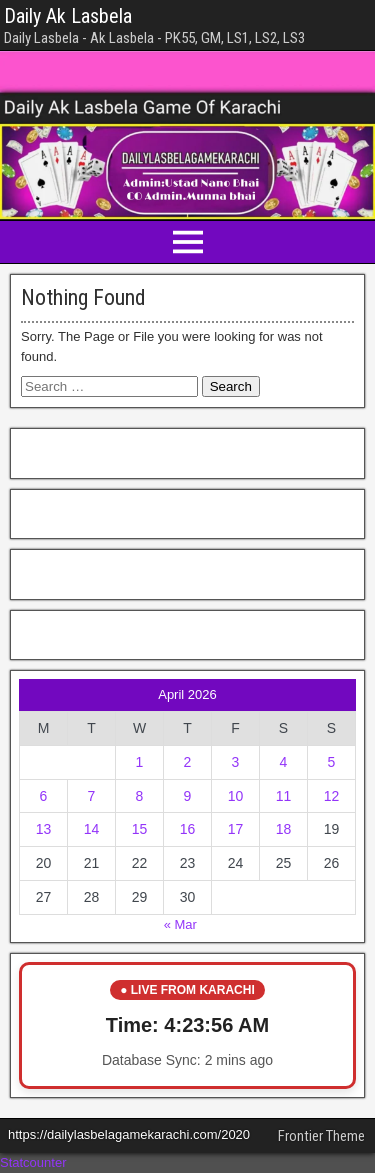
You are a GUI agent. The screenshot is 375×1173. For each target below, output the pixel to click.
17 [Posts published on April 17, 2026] (236, 829)
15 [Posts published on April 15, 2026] (140, 829)
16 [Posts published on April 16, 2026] (188, 829)
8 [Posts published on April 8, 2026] (140, 796)
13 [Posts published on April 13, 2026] (44, 829)
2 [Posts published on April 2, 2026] (188, 762)
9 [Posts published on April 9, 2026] (188, 796)
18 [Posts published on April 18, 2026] (284, 829)
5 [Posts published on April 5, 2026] (332, 762)
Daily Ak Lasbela (68, 16)
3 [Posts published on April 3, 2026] (236, 762)
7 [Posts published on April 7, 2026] (92, 796)
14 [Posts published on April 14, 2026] (92, 829)
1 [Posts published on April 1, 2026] (140, 762)
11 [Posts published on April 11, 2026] (284, 796)
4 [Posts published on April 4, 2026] (284, 762)
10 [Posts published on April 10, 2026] (236, 796)
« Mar (180, 924)
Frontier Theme (321, 1136)
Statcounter (33, 1162)
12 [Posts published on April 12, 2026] (332, 796)
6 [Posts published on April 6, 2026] (44, 796)
